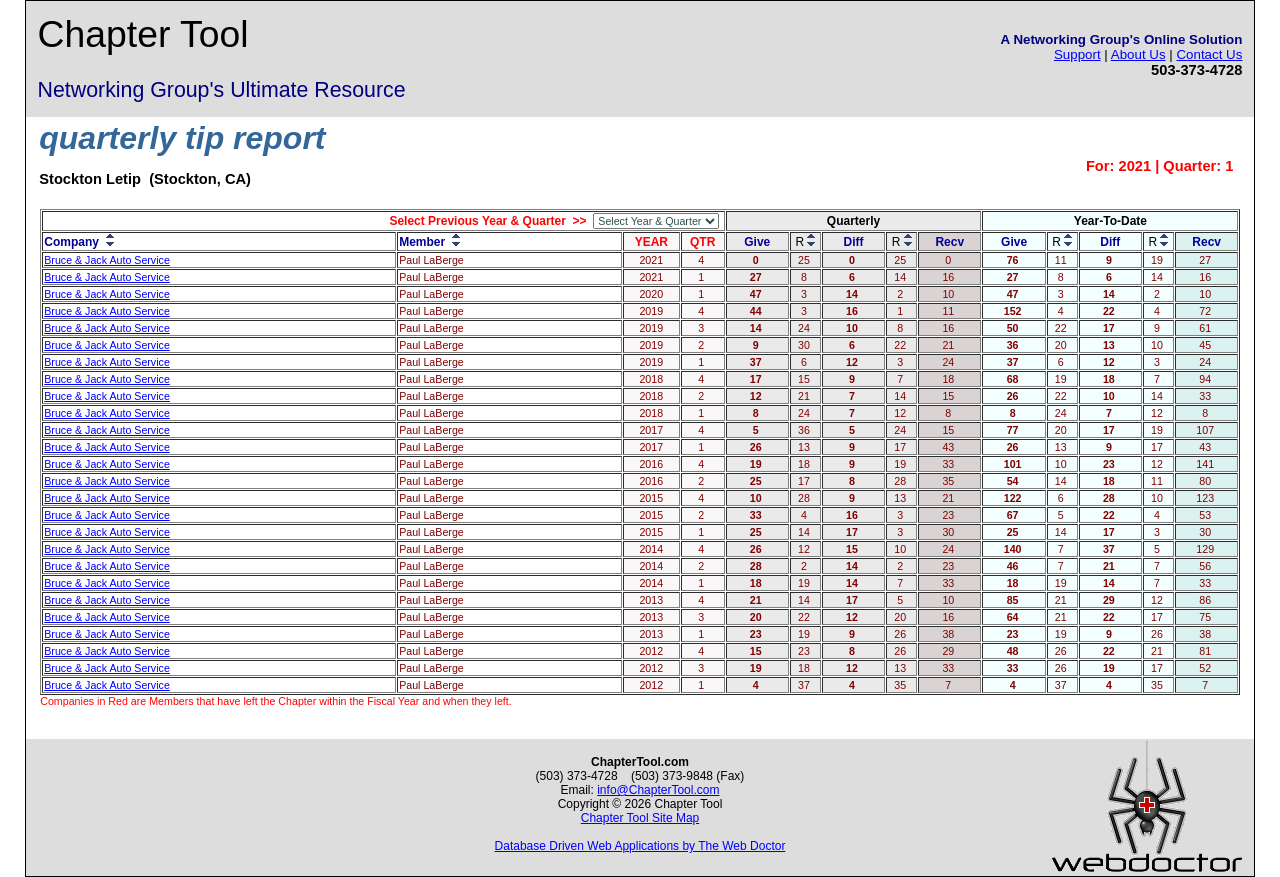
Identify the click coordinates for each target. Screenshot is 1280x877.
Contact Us (1209, 54)
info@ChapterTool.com (658, 790)
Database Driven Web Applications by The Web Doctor (640, 846)
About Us (1138, 54)
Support (1077, 54)
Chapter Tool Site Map (640, 818)
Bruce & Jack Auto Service (107, 260)
